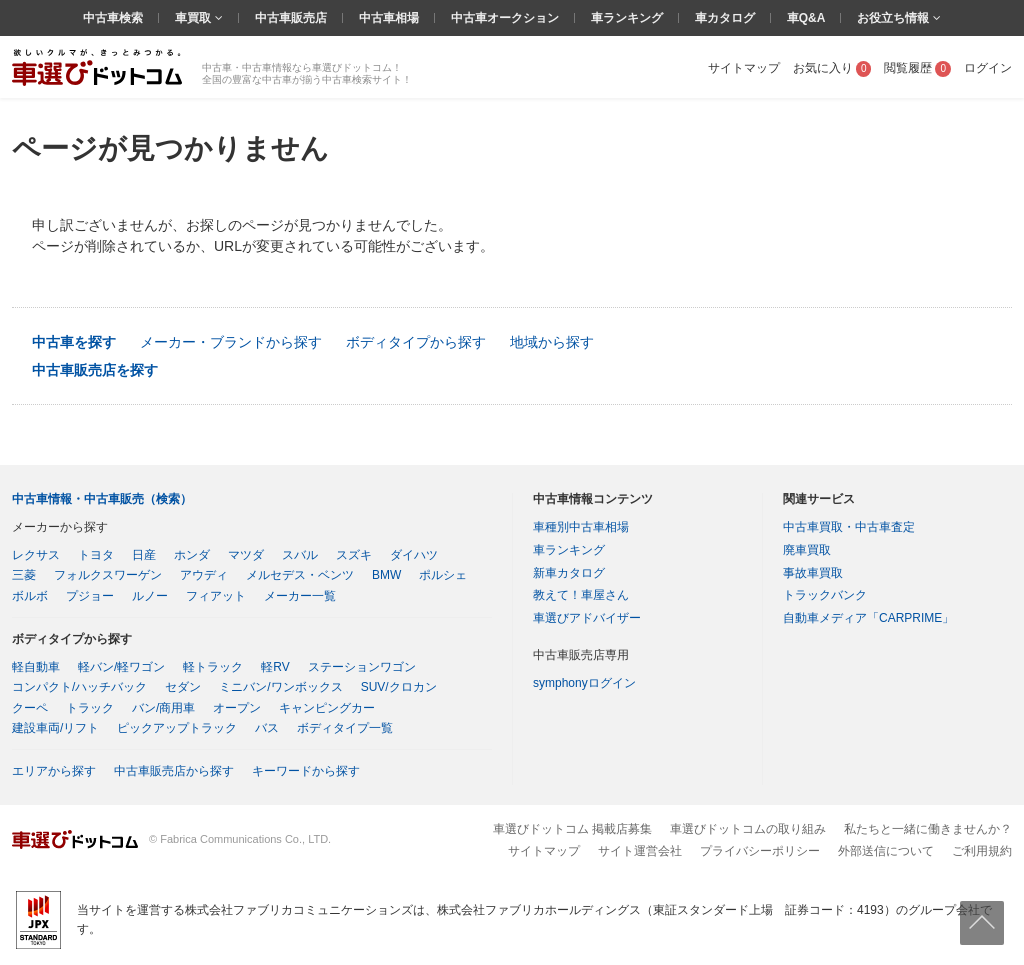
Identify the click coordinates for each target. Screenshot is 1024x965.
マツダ (246, 555)
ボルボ (30, 596)
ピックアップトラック (177, 728)
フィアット (216, 596)
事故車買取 (813, 573)
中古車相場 (389, 18)
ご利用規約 (982, 851)
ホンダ (192, 555)
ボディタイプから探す (416, 342)
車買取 (194, 18)
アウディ (204, 575)
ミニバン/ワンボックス (280, 687)
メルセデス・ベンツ (300, 575)
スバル (300, 555)
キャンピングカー (327, 708)
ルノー (150, 596)
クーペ (30, 708)
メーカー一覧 (300, 596)
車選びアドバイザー (587, 618)
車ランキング (627, 18)
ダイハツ (414, 555)
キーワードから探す (306, 771)
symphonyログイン (584, 683)
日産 (144, 555)
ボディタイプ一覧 (345, 728)
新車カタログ (569, 573)
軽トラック (213, 667)
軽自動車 (36, 667)
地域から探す (552, 342)
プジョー (90, 596)
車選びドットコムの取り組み (748, 829)
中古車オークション (505, 18)
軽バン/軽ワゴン (121, 667)
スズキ (354, 555)
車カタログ (725, 18)
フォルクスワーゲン (108, 575)
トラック (90, 708)
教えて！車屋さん (581, 595)
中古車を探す (74, 342)
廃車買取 (807, 550)
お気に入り (832, 68)
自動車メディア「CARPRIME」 (868, 618)
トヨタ (96, 555)
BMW (386, 575)
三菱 (24, 575)
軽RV (275, 667)
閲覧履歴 (917, 68)
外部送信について (886, 851)
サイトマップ (744, 68)
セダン (183, 687)
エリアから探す (54, 771)
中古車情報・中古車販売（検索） (102, 499)
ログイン (988, 68)
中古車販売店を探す (95, 370)
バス (267, 728)
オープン (237, 708)
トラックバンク (825, 595)
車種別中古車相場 (581, 527)
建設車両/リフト (55, 728)
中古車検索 (113, 18)
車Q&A (806, 18)
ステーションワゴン (362, 667)
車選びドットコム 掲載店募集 (572, 829)
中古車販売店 (291, 18)
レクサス (36, 555)
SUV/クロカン (399, 687)
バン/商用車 (163, 708)
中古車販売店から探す (174, 771)
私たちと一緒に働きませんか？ (928, 829)
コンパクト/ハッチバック (79, 687)
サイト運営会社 (640, 851)
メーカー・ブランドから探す (231, 342)
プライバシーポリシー (760, 851)
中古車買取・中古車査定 (849, 527)
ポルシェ (443, 575)
